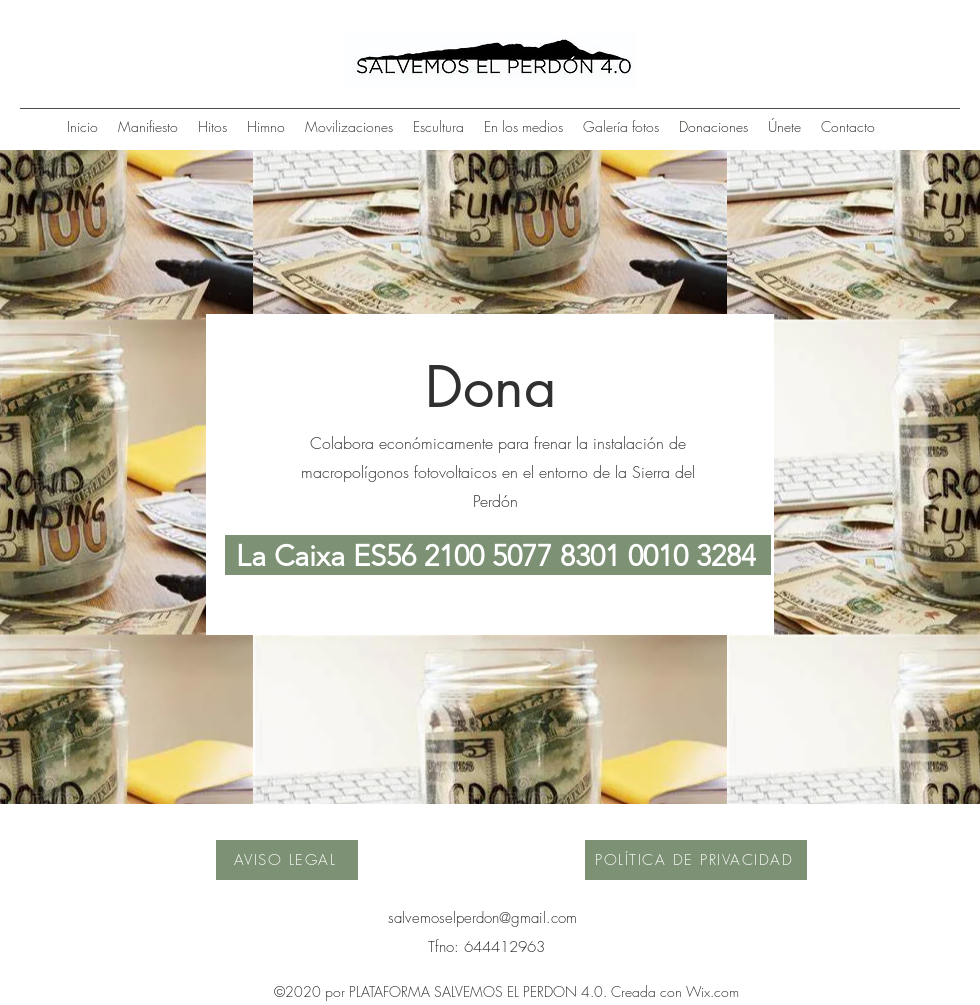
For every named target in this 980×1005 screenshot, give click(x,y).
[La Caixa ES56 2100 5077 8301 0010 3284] (498, 555)
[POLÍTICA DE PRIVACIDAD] (696, 860)
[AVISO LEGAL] (287, 860)
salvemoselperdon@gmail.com (482, 918)
